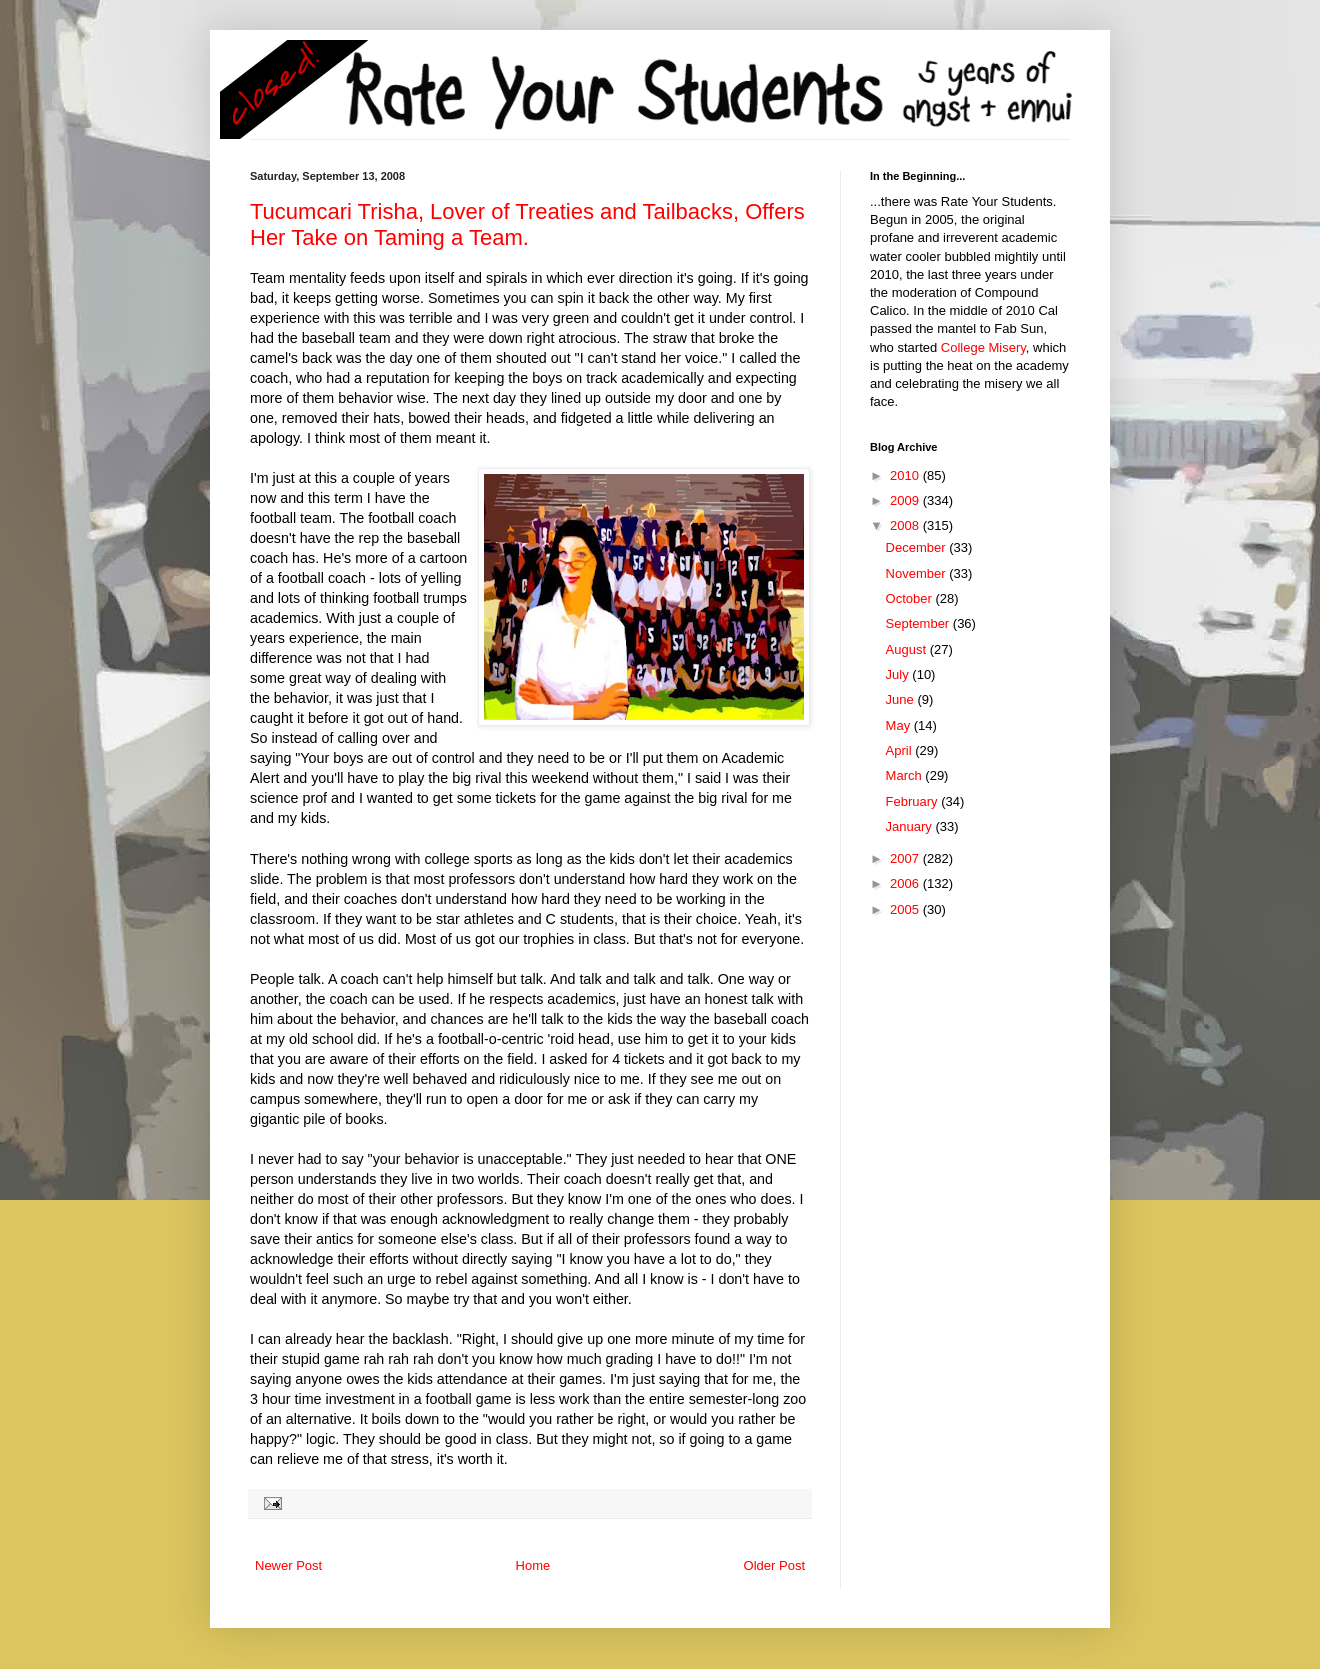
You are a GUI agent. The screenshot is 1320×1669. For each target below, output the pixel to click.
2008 (906, 525)
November (918, 573)
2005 (906, 909)
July (899, 674)
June (902, 699)
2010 (906, 475)
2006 (906, 883)
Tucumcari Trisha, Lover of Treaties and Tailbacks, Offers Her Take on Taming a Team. (527, 224)
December (918, 547)
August (908, 649)
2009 (906, 500)
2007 (906, 858)
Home (533, 1565)
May (900, 725)
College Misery (983, 347)
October (911, 598)
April (901, 750)
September (919, 623)
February (914, 801)
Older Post (774, 1565)
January (911, 826)
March (906, 775)
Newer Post (288, 1565)
